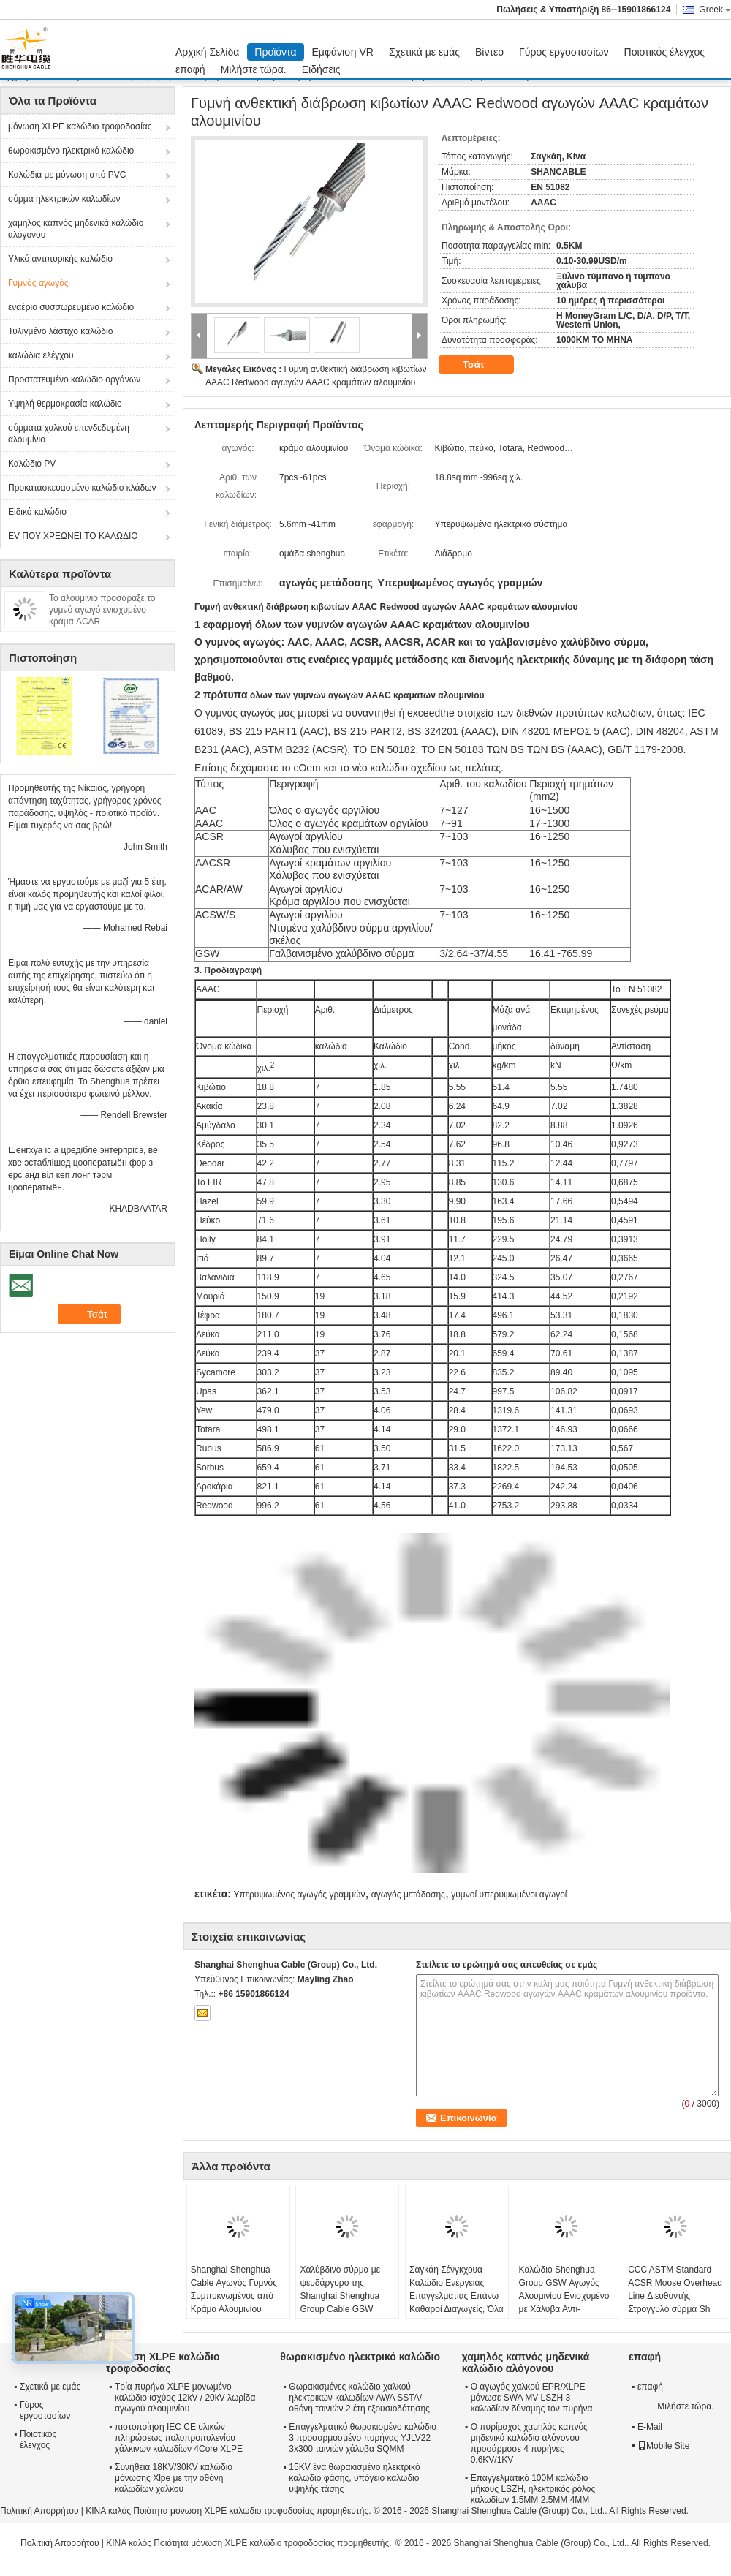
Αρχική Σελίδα (207, 52)
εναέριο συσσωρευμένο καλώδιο (71, 307)
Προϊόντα (275, 52)
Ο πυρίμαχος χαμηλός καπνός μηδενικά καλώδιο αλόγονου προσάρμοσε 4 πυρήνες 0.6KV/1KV (529, 2443)
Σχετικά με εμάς (424, 52)
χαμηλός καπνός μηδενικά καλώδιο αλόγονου (75, 229)
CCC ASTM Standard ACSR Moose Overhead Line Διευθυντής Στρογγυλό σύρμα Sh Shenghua (675, 2296)
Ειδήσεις (321, 69)
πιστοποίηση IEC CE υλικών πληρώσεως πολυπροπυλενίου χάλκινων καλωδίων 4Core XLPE (179, 2438)
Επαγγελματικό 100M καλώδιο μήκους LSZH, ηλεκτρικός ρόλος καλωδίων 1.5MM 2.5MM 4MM (533, 2489)
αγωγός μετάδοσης (408, 1894)
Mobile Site (663, 2446)
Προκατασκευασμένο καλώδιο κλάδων (82, 488)
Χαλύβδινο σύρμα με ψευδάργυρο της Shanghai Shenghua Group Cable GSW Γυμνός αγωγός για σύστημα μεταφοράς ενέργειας (340, 2309)
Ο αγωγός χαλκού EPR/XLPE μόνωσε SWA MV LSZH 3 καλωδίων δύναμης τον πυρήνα (532, 2398)
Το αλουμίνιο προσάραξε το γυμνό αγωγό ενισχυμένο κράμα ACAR (102, 610)
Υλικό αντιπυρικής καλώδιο (60, 259)
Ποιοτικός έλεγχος (664, 52)
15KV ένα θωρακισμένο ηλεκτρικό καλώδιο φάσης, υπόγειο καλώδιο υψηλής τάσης (354, 2478)
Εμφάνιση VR (343, 52)
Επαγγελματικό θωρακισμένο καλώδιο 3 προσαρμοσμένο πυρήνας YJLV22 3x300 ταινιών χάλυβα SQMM (362, 2438)
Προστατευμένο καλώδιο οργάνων (74, 379)
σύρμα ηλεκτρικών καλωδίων (64, 199)
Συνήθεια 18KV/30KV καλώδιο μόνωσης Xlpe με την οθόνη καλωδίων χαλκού (173, 2478)
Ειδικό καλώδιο (37, 512)
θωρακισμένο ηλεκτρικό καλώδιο (71, 151)
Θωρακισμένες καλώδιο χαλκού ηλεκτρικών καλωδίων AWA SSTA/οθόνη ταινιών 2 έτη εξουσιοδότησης (359, 2398)
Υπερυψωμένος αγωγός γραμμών (299, 1894)
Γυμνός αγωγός (38, 283)
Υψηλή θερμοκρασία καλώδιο (65, 404)
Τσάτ (483, 365)
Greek (715, 9)
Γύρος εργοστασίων (564, 52)
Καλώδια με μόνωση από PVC (67, 175)
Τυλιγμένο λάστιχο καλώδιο (60, 331)
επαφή (190, 69)
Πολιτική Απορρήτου (39, 2511)
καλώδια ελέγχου (41, 355)
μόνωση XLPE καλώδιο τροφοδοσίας (80, 126)
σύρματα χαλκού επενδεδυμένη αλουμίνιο (68, 434)
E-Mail (649, 2427)
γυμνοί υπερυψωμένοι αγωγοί (509, 1894)
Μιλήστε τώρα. (254, 69)
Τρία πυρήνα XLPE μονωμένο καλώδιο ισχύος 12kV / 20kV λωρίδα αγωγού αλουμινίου (185, 2398)
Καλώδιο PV (32, 463)
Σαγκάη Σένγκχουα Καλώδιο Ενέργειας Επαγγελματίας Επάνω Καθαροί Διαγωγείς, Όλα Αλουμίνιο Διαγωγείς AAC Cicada (456, 2303)
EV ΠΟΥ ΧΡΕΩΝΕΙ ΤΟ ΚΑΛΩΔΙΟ (73, 536)
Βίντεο (489, 52)
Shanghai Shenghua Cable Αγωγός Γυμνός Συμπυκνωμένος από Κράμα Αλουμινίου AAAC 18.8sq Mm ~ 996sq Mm (234, 2303)
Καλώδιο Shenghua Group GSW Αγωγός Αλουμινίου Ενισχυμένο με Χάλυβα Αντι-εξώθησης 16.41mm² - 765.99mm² (564, 2303)
